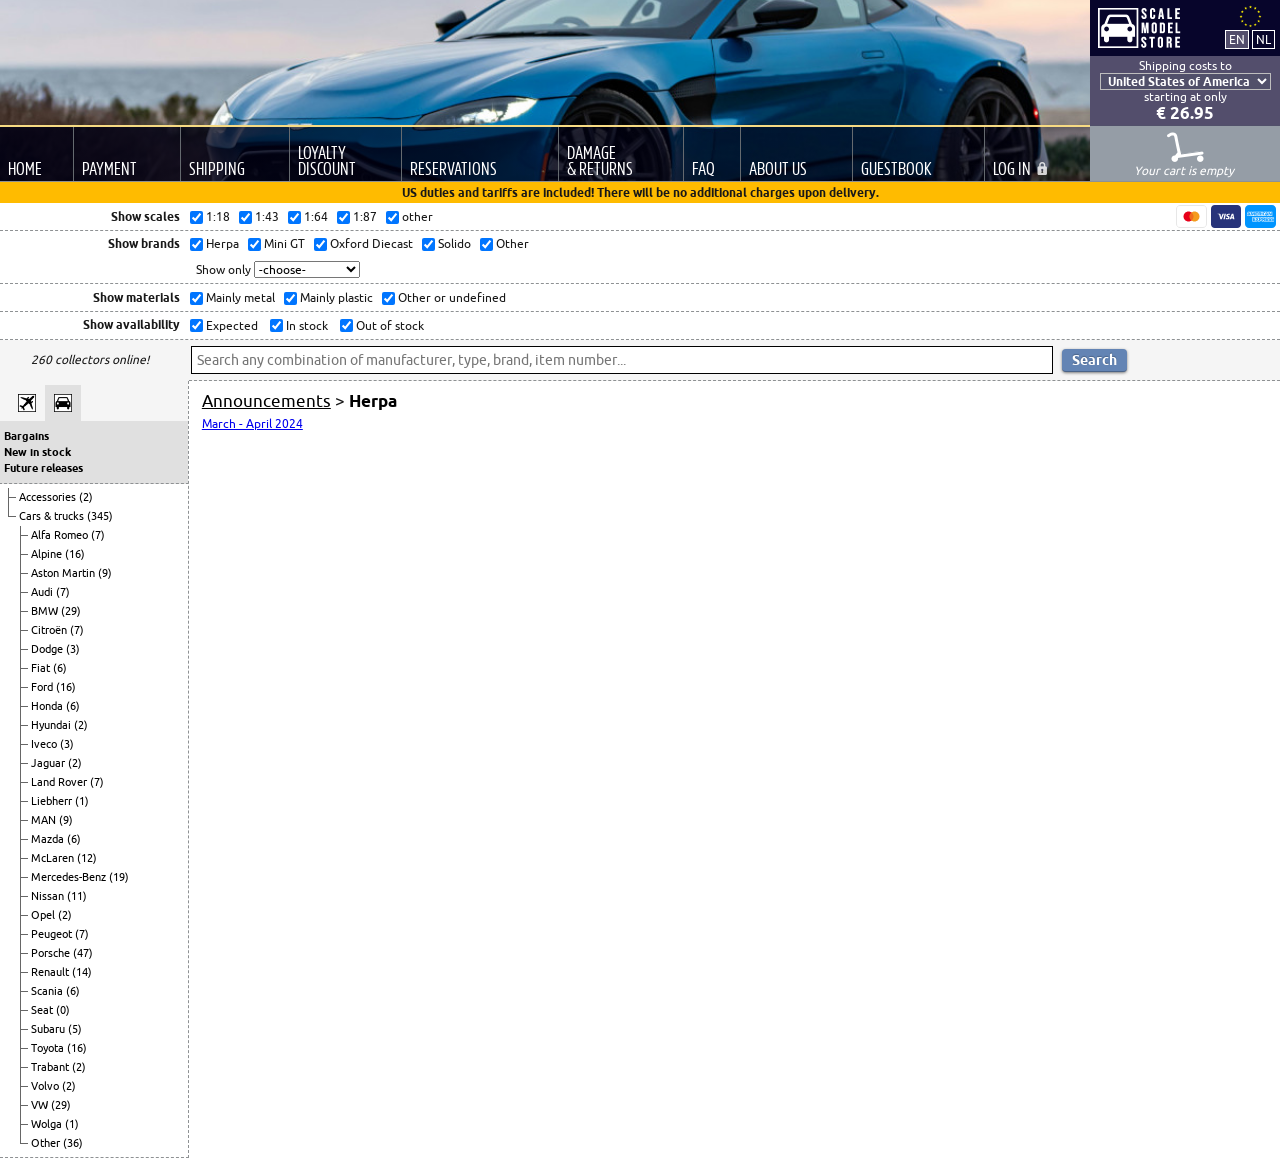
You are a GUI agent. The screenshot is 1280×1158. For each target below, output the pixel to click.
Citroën (50, 630)
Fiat (42, 668)
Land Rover (60, 782)
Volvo (46, 1086)
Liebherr (53, 801)
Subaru (49, 1029)
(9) (105, 573)
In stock (305, 325)
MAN (45, 820)
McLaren (54, 858)
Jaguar (49, 763)
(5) (75, 1029)
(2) (86, 497)
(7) (98, 535)
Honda (48, 706)
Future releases (43, 468)
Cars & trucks (53, 516)
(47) (83, 953)
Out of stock (388, 325)
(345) (100, 516)
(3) (73, 649)
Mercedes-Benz (70, 877)
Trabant (51, 1067)
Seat (43, 1010)
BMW (46, 611)
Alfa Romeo (61, 535)
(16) (75, 554)
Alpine (48, 554)
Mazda (49, 839)
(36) (73, 1143)
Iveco (45, 744)
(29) (71, 611)
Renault (51, 972)
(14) (82, 972)
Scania (48, 991)
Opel (44, 915)
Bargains (26, 436)
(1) (82, 801)
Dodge (48, 649)
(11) (77, 896)
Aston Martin (64, 573)
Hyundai (52, 725)
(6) (60, 668)
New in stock (37, 452)
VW (41, 1105)
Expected (230, 325)
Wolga (48, 1124)
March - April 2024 (252, 423)
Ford (43, 687)
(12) (87, 858)
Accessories (49, 497)
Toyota (49, 1048)
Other (47, 1143)
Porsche (52, 953)
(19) (119, 877)
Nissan (49, 896)
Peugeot (53, 934)
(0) (63, 1010)
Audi (43, 592)
